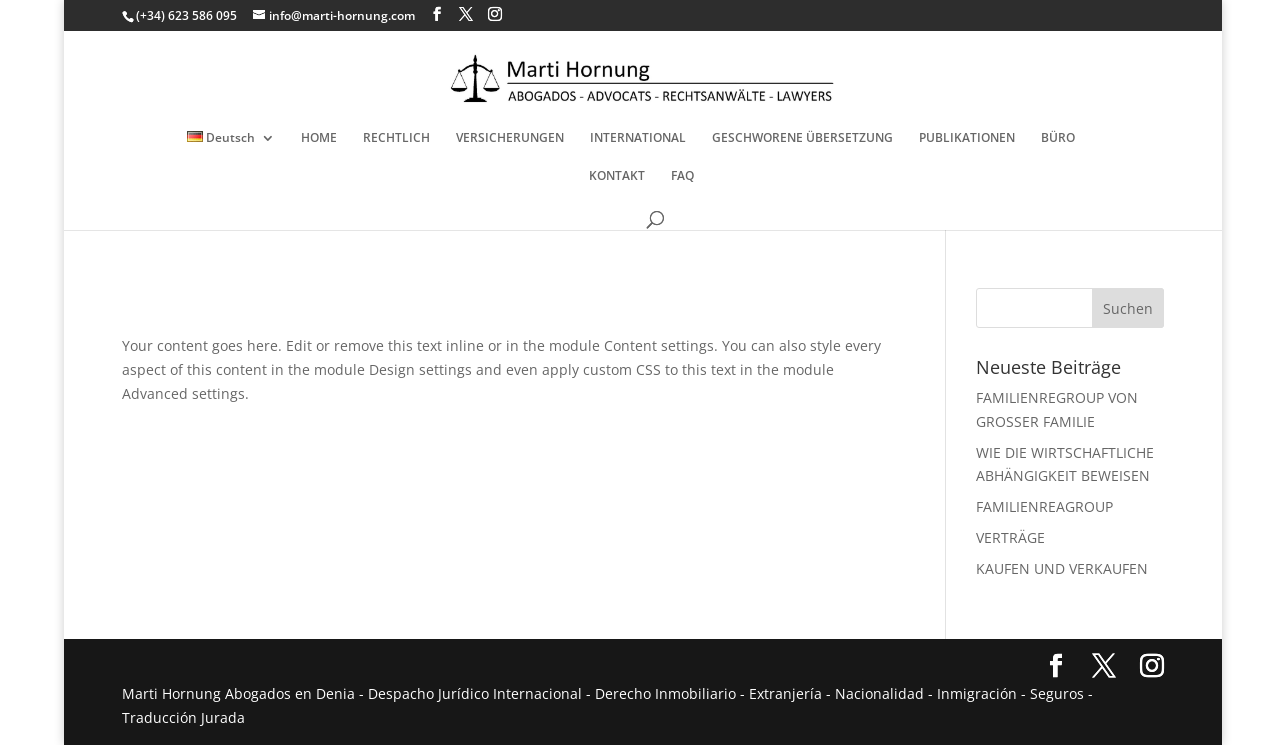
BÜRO (1058, 138)
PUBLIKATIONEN (967, 138)
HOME (319, 138)
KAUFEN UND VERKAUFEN (1062, 568)
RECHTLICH (396, 138)
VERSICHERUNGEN (510, 138)
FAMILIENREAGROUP (1044, 506)
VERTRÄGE (1010, 537)
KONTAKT (617, 176)
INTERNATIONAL (638, 138)
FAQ (682, 176)
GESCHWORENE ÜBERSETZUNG (802, 138)
